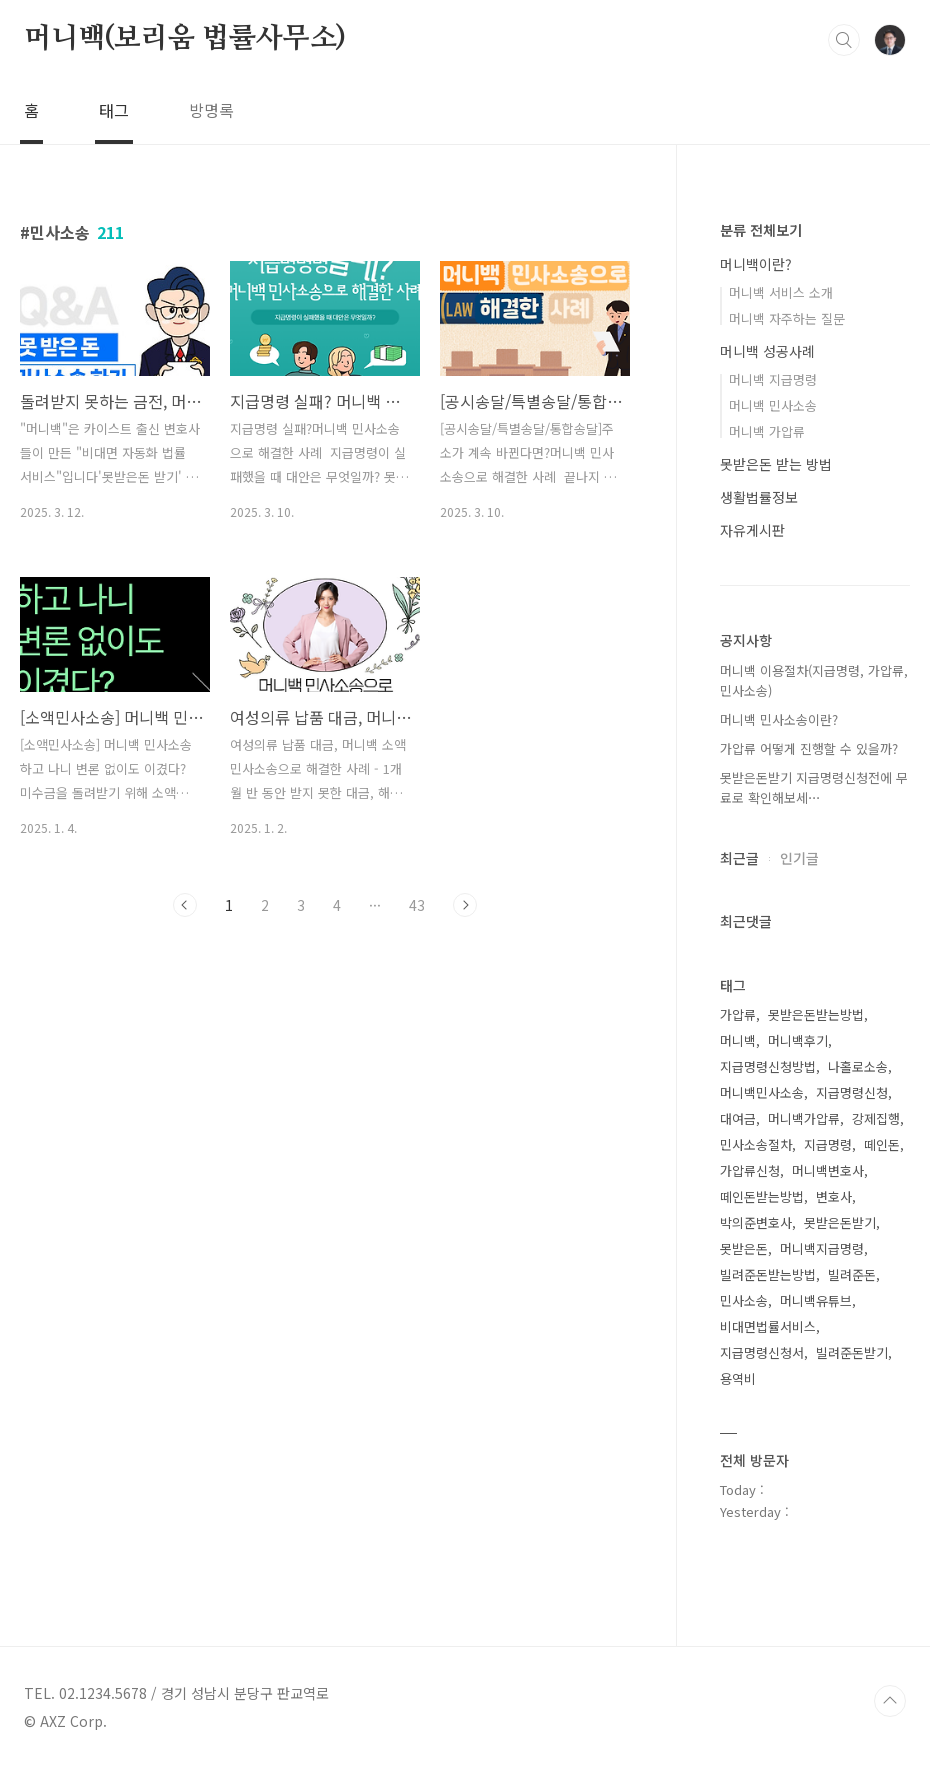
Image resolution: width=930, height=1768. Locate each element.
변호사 (834, 1196)
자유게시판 (752, 530)
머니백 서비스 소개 (781, 292)
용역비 (738, 1378)
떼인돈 (882, 1144)
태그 (114, 110)
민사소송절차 (756, 1144)
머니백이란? (756, 264)
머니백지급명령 (822, 1248)
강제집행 (876, 1118)
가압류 (738, 1014)
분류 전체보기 (761, 230)
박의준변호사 (756, 1222)
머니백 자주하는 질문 (787, 318)
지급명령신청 (852, 1092)
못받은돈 (744, 1248)
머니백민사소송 (762, 1092)
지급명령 (828, 1144)
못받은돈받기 (840, 1222)
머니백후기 (798, 1040)
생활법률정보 (759, 497)
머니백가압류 (804, 1118)
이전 (185, 905)
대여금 (738, 1118)
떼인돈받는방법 (762, 1196)
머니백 (738, 1040)
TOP (890, 1701)
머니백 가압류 (767, 431)
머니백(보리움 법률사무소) (185, 39)
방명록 (211, 110)
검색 (844, 40)
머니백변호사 (828, 1170)
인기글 (799, 858)
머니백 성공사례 (767, 351)
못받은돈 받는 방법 (776, 464)
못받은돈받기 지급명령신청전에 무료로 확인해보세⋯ (814, 787)
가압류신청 (750, 1170)
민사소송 (744, 1300)
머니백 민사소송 (773, 405)
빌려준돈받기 (852, 1352)
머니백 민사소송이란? (779, 719)
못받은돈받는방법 (816, 1014)
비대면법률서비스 (768, 1326)
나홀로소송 (858, 1066)
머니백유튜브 (816, 1300)
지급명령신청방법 (768, 1066)
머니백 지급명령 (773, 379)
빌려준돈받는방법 (768, 1274)
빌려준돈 (852, 1274)
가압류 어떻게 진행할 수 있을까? (809, 748)
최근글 (739, 858)
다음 (465, 905)
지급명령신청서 (762, 1352)
